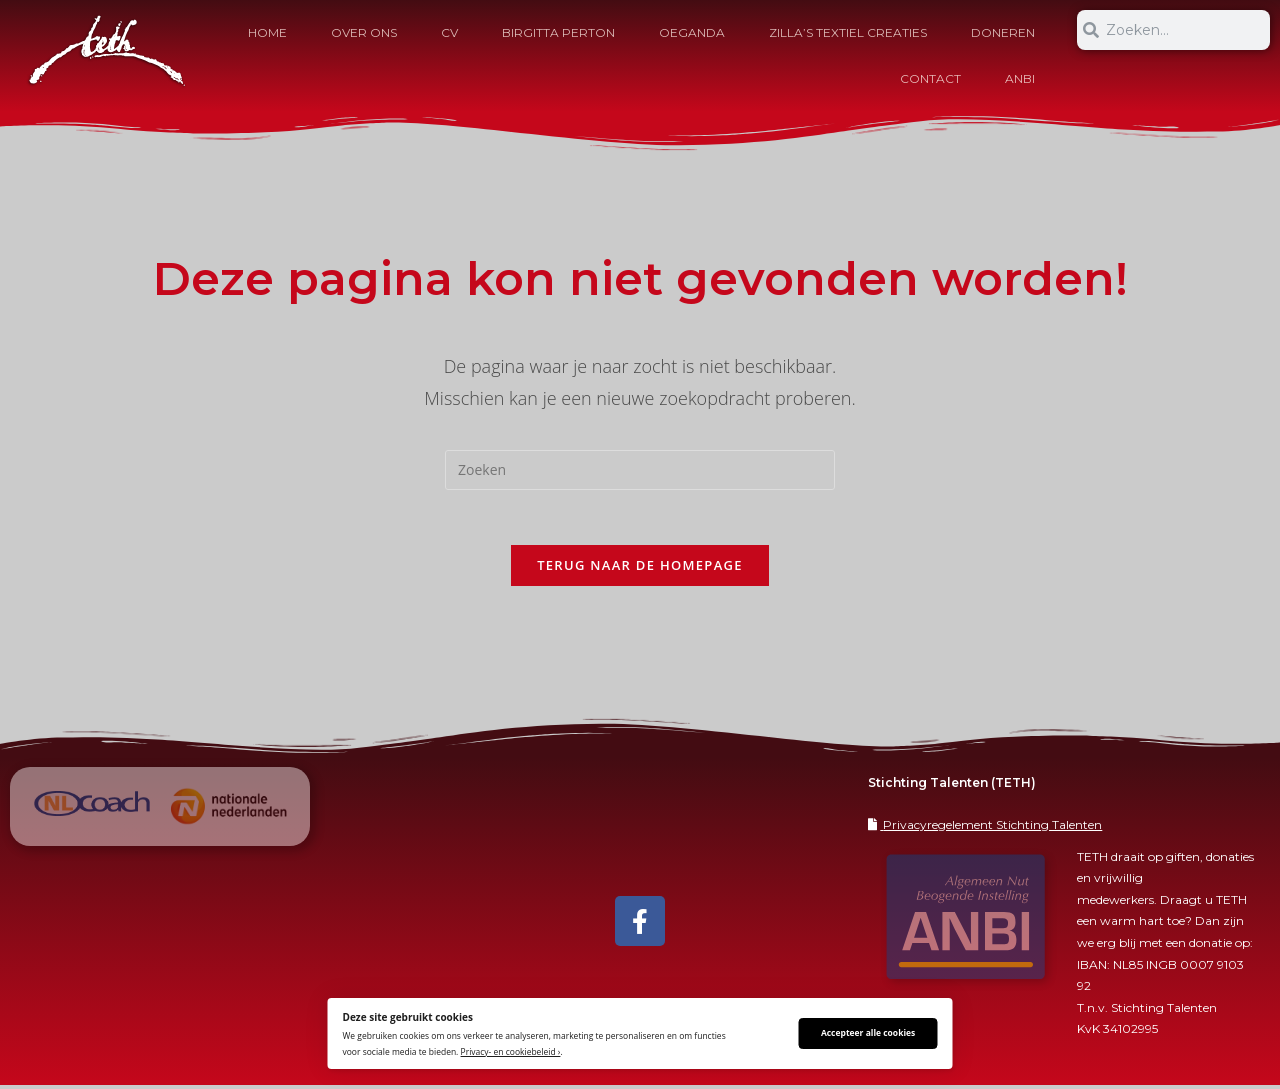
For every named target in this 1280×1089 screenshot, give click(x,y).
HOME (267, 32)
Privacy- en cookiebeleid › (511, 1051)
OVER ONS (364, 32)
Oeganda (692, 32)
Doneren (1003, 32)
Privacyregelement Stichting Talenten (992, 828)
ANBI (1020, 78)
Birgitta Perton (558, 32)
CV (449, 32)
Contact (930, 78)
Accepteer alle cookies (868, 1032)
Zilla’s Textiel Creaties (848, 32)
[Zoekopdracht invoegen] (640, 470)
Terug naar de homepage (640, 570)
